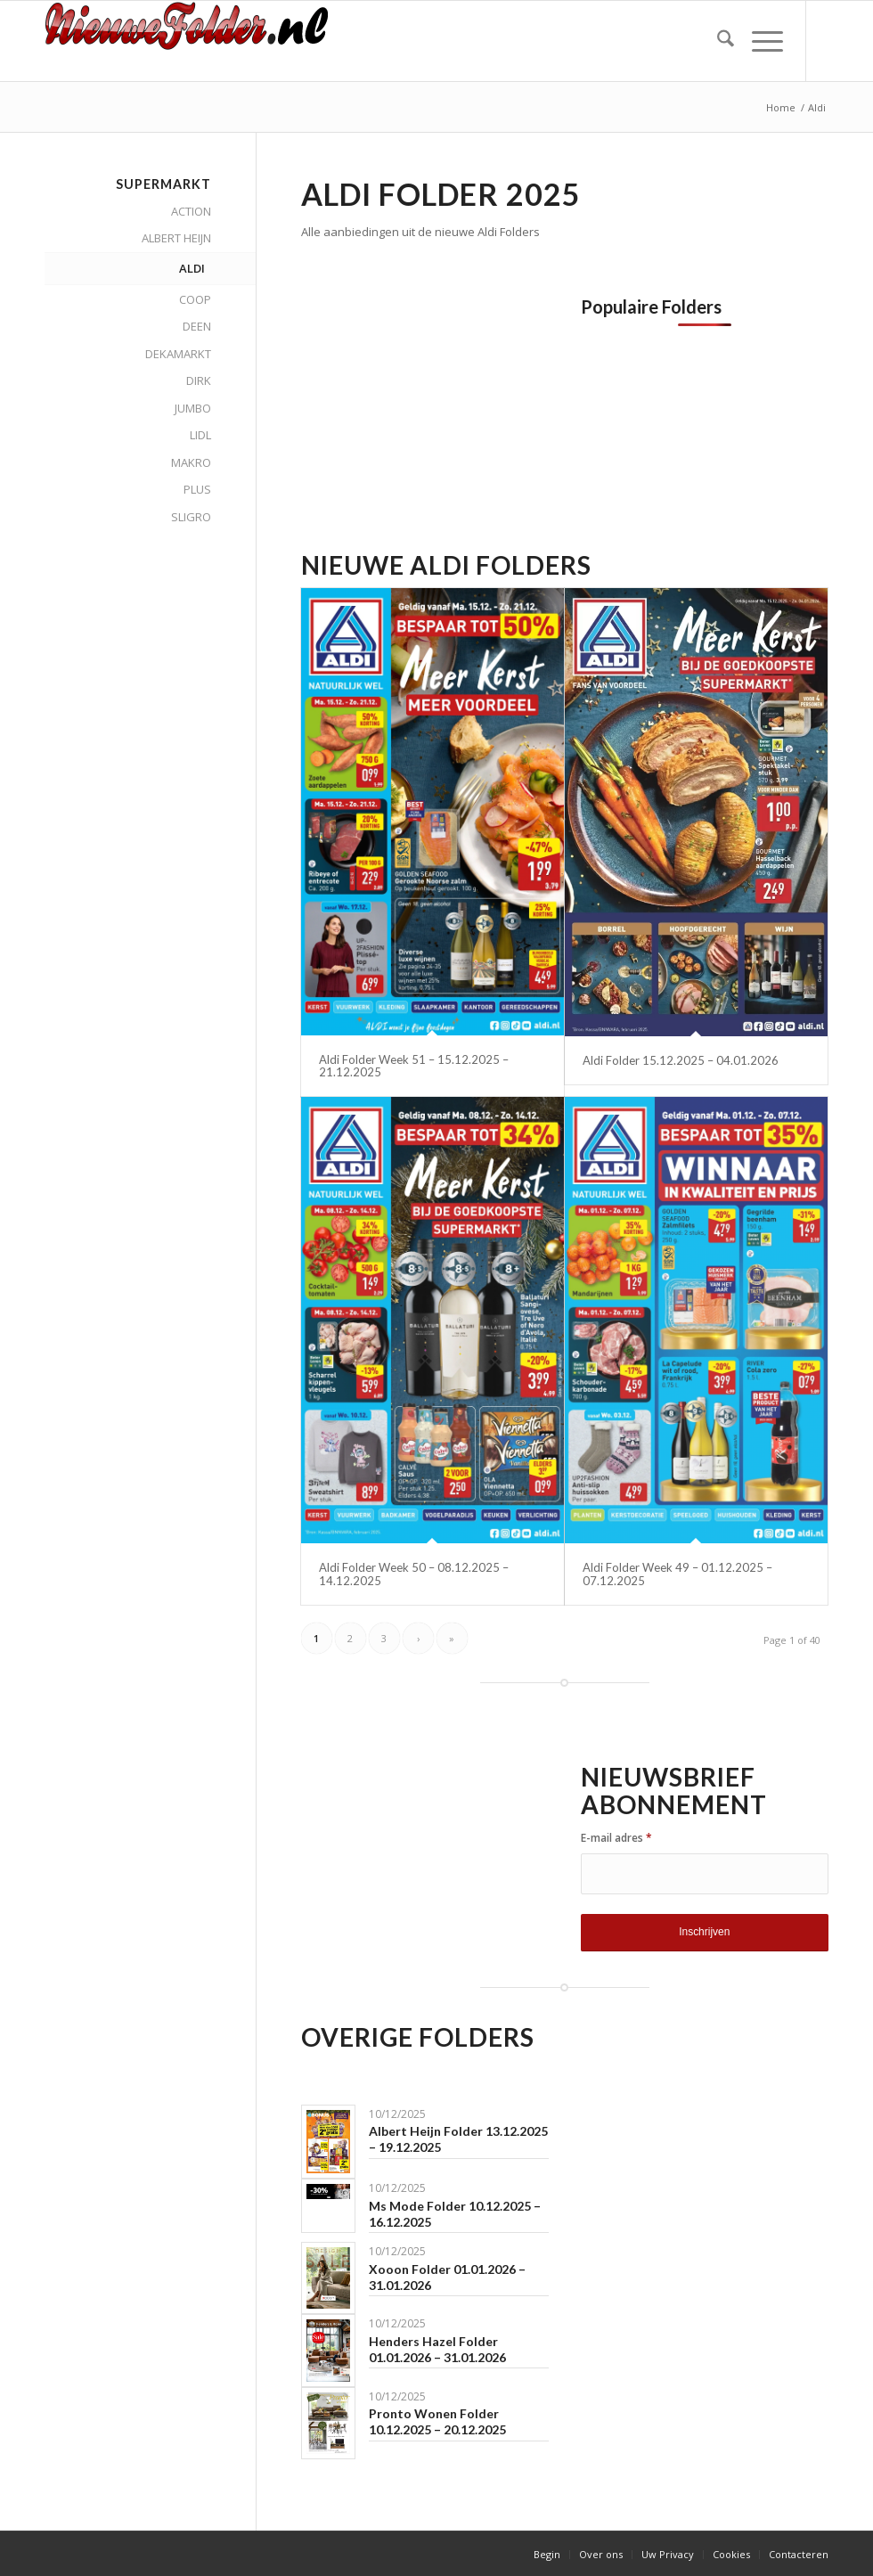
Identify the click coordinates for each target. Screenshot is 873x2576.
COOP (195, 299)
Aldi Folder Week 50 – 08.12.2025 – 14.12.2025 (414, 1573)
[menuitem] (716, 41)
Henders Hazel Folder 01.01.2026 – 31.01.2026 (437, 2349)
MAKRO (191, 462)
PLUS (197, 489)
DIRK (198, 380)
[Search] (716, 41)
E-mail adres (616, 1837)
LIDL (200, 435)
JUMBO (193, 408)
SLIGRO (191, 517)
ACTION (191, 211)
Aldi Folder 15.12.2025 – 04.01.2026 (681, 1060)
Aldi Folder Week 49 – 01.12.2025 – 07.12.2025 (677, 1573)
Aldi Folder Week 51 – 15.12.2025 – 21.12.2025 (414, 1065)
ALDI (192, 268)
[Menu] (758, 41)
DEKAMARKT (178, 354)
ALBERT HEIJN (176, 238)
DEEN (197, 326)
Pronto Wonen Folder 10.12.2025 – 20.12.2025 (437, 2421)
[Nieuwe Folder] (193, 41)
